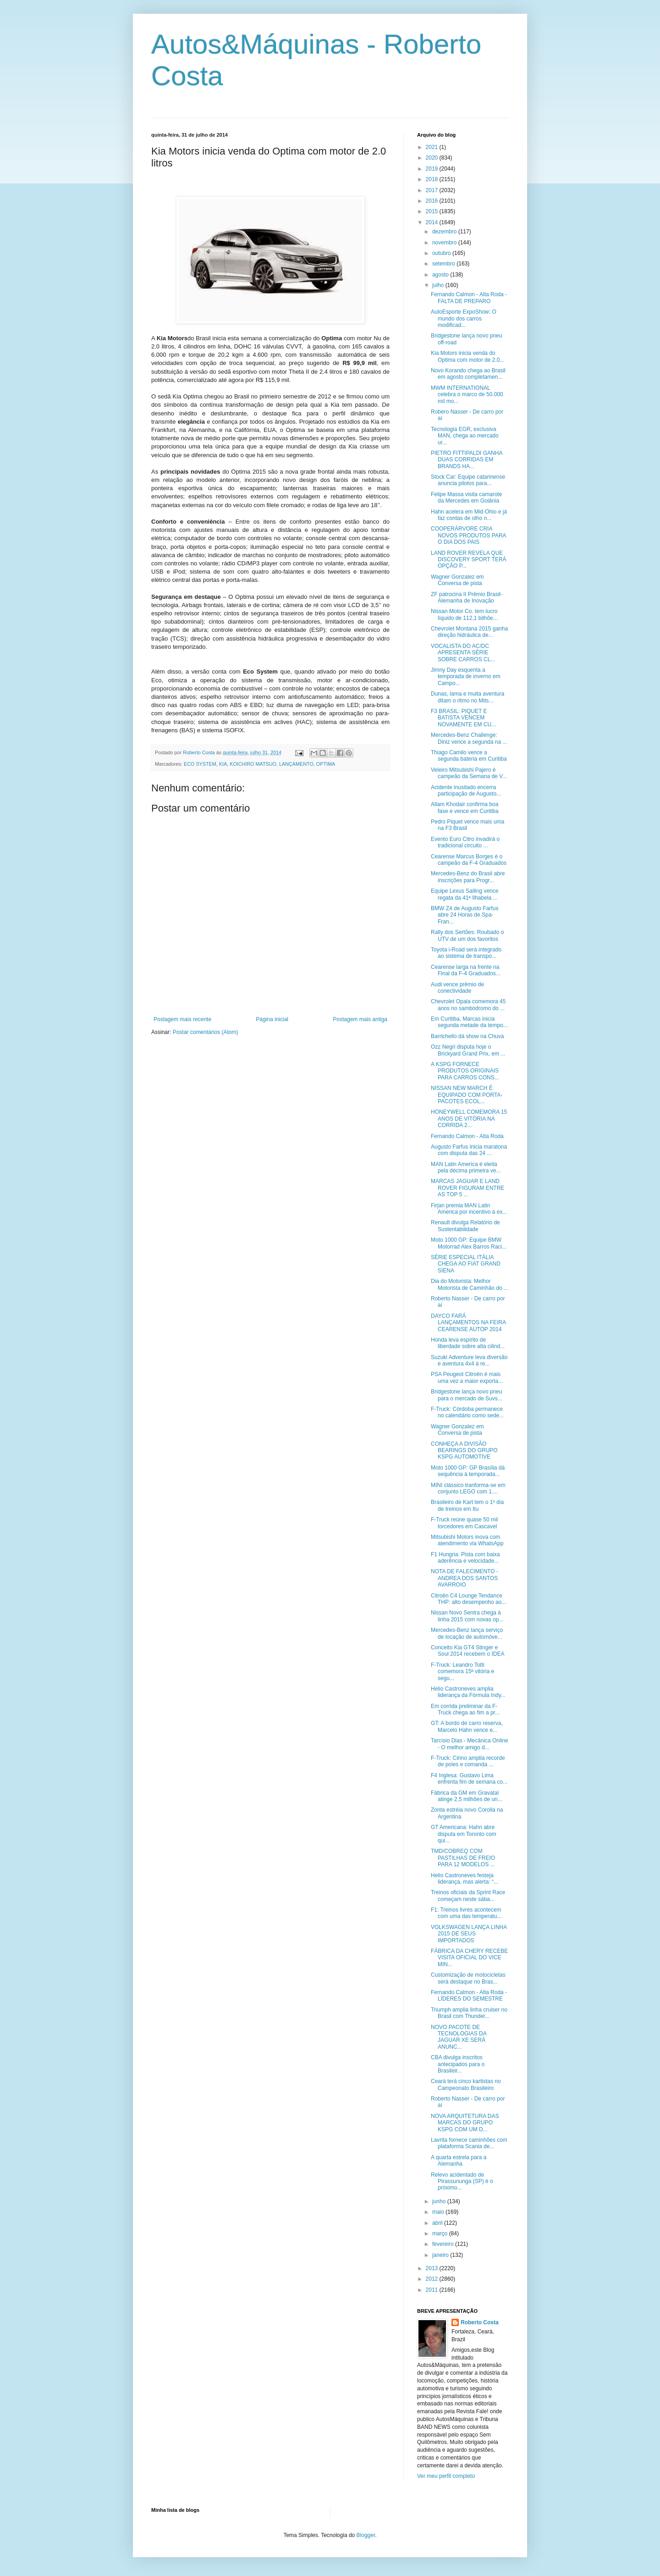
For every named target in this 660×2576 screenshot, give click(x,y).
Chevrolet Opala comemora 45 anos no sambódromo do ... (468, 1004)
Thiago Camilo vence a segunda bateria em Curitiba (469, 755)
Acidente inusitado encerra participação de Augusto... (466, 790)
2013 (433, 2268)
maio (439, 2212)
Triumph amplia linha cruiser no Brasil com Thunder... (469, 2013)
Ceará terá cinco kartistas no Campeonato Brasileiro (466, 2084)
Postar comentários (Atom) (205, 1032)
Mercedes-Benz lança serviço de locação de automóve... (467, 1633)
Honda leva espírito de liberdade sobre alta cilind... (468, 1343)
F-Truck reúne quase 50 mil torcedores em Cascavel (464, 1522)
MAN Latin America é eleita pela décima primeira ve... (465, 1167)
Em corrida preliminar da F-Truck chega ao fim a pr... (465, 1709)
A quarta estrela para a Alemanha (458, 2160)
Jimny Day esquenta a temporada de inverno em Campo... (465, 676)
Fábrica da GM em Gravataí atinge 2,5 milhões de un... (466, 1796)
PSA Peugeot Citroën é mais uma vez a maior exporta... (467, 1377)
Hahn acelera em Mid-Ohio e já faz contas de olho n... (469, 515)
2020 (433, 158)
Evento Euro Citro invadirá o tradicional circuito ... (465, 842)
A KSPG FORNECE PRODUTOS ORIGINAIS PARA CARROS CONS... (465, 1071)
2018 (433, 179)
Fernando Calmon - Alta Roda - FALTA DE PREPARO (469, 297)
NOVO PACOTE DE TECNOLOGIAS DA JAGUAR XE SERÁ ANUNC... (458, 2037)
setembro (444, 263)
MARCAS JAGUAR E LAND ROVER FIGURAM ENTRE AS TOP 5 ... (467, 1188)
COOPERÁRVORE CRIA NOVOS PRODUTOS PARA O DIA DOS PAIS (468, 535)
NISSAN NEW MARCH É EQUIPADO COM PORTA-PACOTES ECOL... (466, 1095)
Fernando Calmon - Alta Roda (467, 1136)
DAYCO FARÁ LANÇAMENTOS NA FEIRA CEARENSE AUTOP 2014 (468, 1322)
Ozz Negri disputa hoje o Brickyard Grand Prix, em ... (468, 1050)
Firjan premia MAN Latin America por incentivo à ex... (469, 1208)
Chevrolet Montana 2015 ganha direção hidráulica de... (469, 631)
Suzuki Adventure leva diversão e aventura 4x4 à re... (469, 1360)
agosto (441, 274)
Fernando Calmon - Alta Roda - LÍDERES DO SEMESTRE (469, 1995)
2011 (433, 2290)
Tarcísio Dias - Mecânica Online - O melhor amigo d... (469, 1743)
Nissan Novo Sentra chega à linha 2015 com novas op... (467, 1615)
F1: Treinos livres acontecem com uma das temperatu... (466, 1913)
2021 (433, 147)
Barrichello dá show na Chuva (467, 1036)
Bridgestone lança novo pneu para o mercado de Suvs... (466, 1394)
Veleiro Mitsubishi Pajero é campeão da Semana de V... (469, 773)
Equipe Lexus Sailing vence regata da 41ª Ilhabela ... (464, 894)
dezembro (445, 231)
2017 (433, 190)
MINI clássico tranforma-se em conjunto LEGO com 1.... (468, 1488)
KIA (223, 764)
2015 (433, 211)
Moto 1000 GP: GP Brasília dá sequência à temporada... (468, 1471)
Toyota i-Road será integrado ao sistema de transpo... (466, 952)
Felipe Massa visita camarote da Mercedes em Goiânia (466, 497)
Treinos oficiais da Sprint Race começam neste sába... (468, 1895)
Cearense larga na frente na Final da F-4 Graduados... (465, 970)
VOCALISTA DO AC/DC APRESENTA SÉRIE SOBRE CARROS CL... (463, 653)
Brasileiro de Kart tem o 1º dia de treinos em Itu (467, 1505)
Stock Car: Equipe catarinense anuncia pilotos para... (468, 480)
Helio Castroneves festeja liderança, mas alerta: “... (464, 1878)
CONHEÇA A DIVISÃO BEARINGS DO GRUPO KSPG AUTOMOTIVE (464, 1450)
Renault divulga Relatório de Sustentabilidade (465, 1225)
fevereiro (443, 2244)
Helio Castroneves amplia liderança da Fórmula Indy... (468, 1692)
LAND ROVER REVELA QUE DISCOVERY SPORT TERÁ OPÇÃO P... (468, 559)
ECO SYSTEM (200, 764)
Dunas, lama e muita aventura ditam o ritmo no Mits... (467, 697)
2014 (433, 222)
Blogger (366, 2535)
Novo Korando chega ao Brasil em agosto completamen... (468, 373)
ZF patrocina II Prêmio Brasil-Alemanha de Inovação (466, 597)
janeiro (441, 2255)
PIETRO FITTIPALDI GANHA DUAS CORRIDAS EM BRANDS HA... (466, 460)
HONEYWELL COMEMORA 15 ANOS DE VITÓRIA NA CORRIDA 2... (469, 1118)
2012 (433, 2279)
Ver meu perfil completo (446, 2476)
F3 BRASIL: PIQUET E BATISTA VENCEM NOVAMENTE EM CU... (463, 718)
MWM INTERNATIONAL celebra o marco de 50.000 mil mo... (467, 394)
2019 (433, 169)
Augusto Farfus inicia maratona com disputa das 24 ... (469, 1150)
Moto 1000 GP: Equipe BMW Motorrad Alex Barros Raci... (468, 1243)
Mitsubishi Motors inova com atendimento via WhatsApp (467, 1540)
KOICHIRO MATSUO (253, 764)
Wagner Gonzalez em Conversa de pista (457, 580)
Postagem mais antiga (360, 1019)
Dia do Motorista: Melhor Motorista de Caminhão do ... (469, 1284)
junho (439, 2201)
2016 (433, 201)
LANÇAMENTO (296, 764)
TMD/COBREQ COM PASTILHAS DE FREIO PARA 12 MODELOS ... (463, 1858)
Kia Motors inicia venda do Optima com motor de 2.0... (467, 356)
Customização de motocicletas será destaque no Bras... (468, 1978)
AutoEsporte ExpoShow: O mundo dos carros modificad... (463, 318)
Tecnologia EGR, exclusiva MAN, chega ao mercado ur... (465, 436)
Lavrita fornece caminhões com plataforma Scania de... (469, 2143)
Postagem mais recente (182, 1019)
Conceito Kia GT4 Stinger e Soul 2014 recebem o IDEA (467, 1650)
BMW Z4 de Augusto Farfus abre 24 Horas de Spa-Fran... (464, 915)
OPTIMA (325, 764)
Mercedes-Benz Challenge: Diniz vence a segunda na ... (469, 738)
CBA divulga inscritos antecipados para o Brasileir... (457, 2064)
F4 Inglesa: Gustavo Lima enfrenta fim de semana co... (469, 1778)
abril (438, 2223)
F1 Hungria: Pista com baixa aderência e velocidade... (465, 1557)
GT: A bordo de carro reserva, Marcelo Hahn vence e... (467, 1726)
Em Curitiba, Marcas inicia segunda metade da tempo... (469, 1022)
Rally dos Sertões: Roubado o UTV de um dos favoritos (467, 935)
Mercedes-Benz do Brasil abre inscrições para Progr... (468, 876)
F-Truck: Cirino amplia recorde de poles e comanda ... (468, 1761)
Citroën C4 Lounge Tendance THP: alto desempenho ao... (468, 1598)
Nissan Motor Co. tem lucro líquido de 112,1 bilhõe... (464, 614)
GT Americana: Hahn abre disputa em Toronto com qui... (463, 1834)
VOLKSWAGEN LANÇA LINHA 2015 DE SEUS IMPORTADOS (469, 1934)
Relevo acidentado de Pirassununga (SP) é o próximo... (462, 2181)
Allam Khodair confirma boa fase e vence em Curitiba (465, 807)
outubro (442, 253)
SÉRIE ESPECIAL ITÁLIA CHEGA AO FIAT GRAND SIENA (465, 1264)
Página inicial (272, 1019)
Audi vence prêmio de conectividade (457, 987)
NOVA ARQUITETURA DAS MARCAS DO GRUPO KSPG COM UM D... (465, 2123)
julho (439, 285)
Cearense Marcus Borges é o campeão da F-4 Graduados (468, 859)
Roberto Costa (480, 2322)
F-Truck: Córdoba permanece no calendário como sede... (467, 1412)
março (440, 2233)
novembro (445, 242)
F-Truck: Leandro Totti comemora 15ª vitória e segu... (462, 1671)
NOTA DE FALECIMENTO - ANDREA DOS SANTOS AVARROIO (464, 1578)
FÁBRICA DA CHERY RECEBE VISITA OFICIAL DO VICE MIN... (469, 1958)
